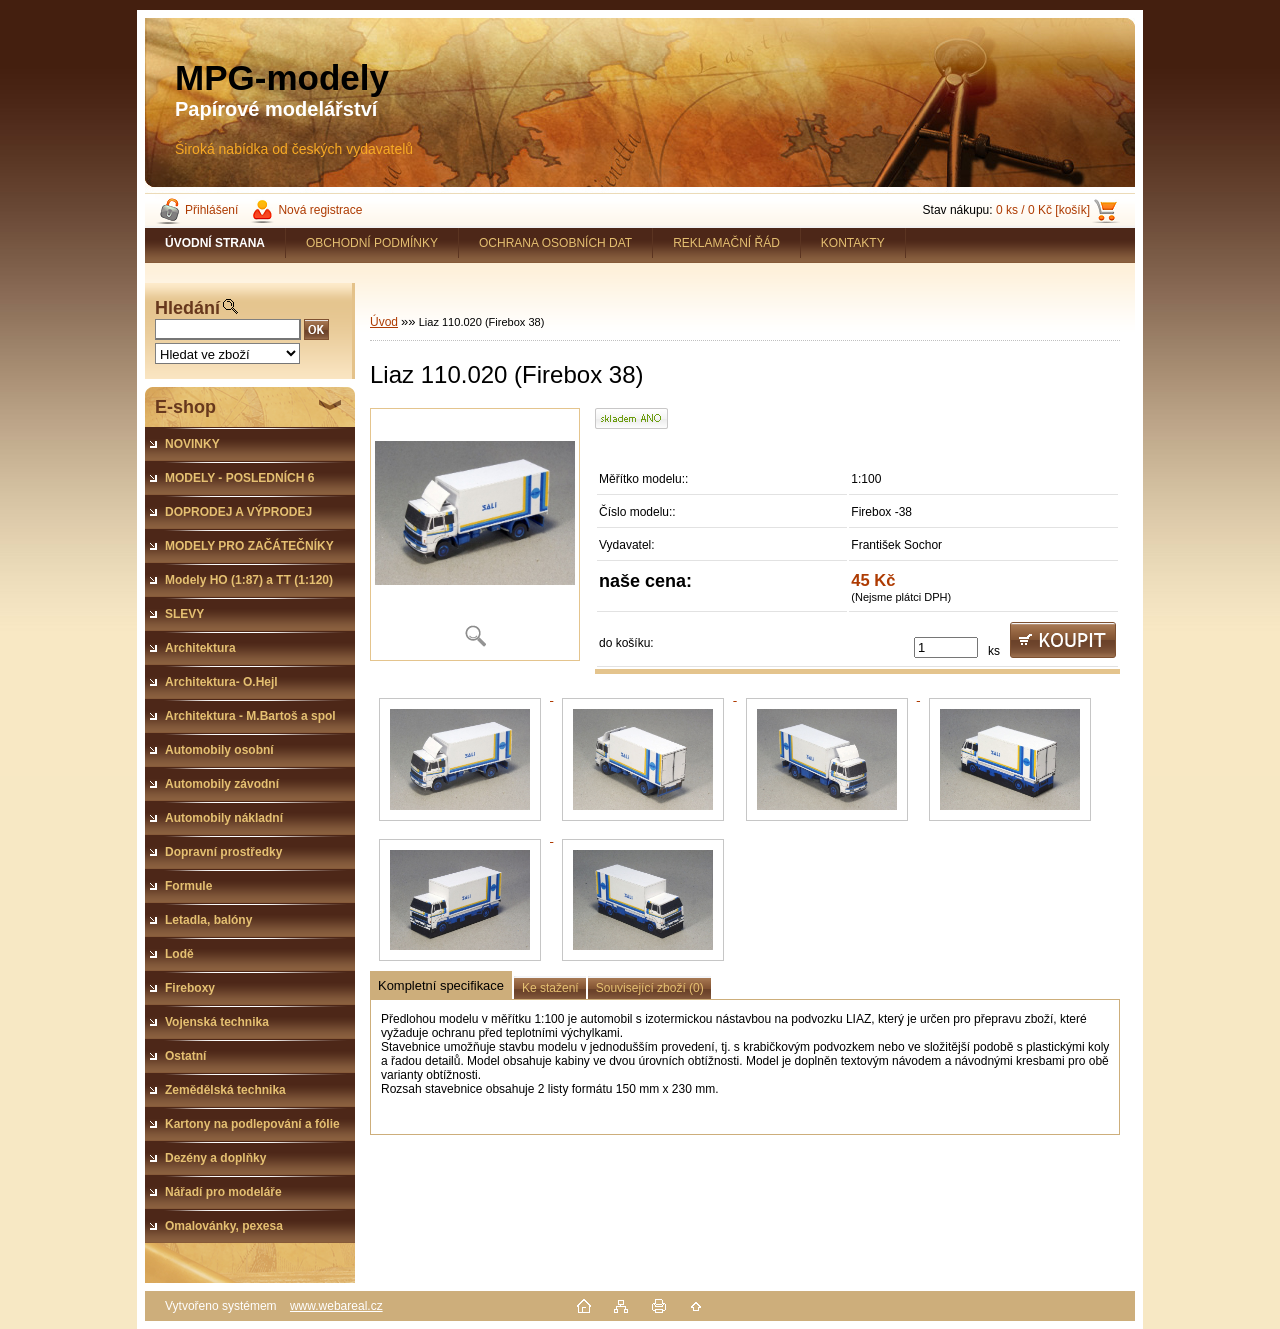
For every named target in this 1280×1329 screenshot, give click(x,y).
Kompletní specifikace (441, 985)
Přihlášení (211, 210)
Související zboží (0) (650, 988)
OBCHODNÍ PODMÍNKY (372, 243)
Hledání (187, 308)
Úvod (384, 322)
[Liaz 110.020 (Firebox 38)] (475, 534)
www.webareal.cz (336, 1306)
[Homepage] (215, 243)
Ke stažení (550, 988)
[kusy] (946, 647)
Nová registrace (320, 210)
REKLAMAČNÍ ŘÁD (726, 243)
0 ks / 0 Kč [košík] (1043, 210)
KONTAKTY (853, 243)
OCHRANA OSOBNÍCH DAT (555, 243)
